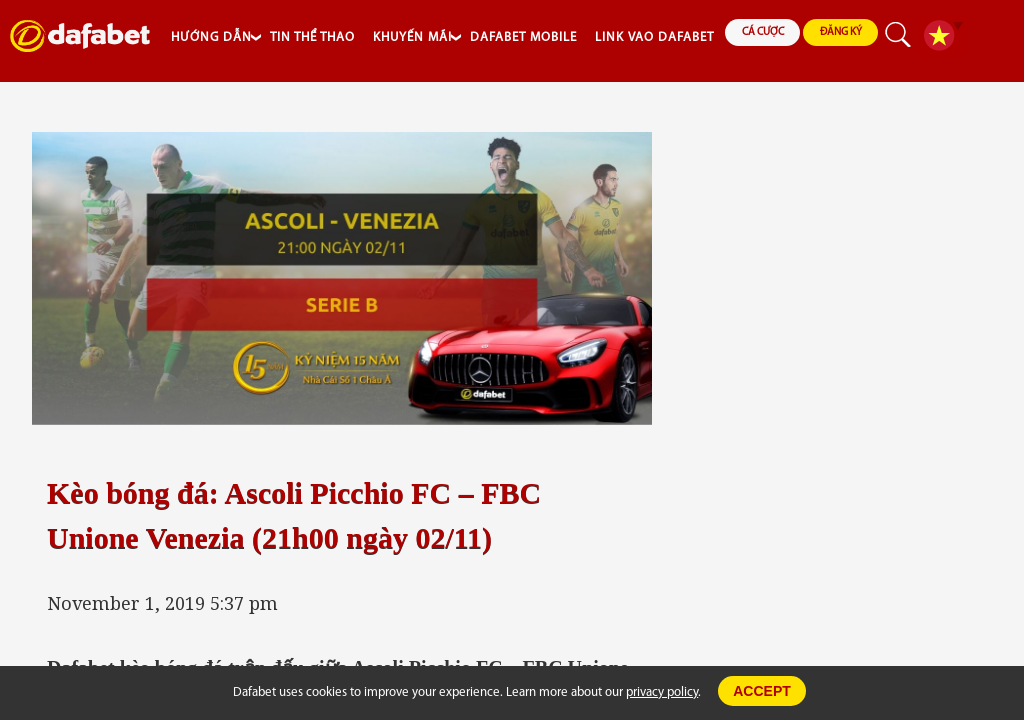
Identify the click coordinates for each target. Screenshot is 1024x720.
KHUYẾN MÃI (412, 37)
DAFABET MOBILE (523, 37)
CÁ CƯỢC (763, 32)
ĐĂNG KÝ (841, 32)
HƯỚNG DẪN (211, 37)
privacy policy (662, 692)
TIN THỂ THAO (312, 37)
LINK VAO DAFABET (654, 37)
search (898, 36)
